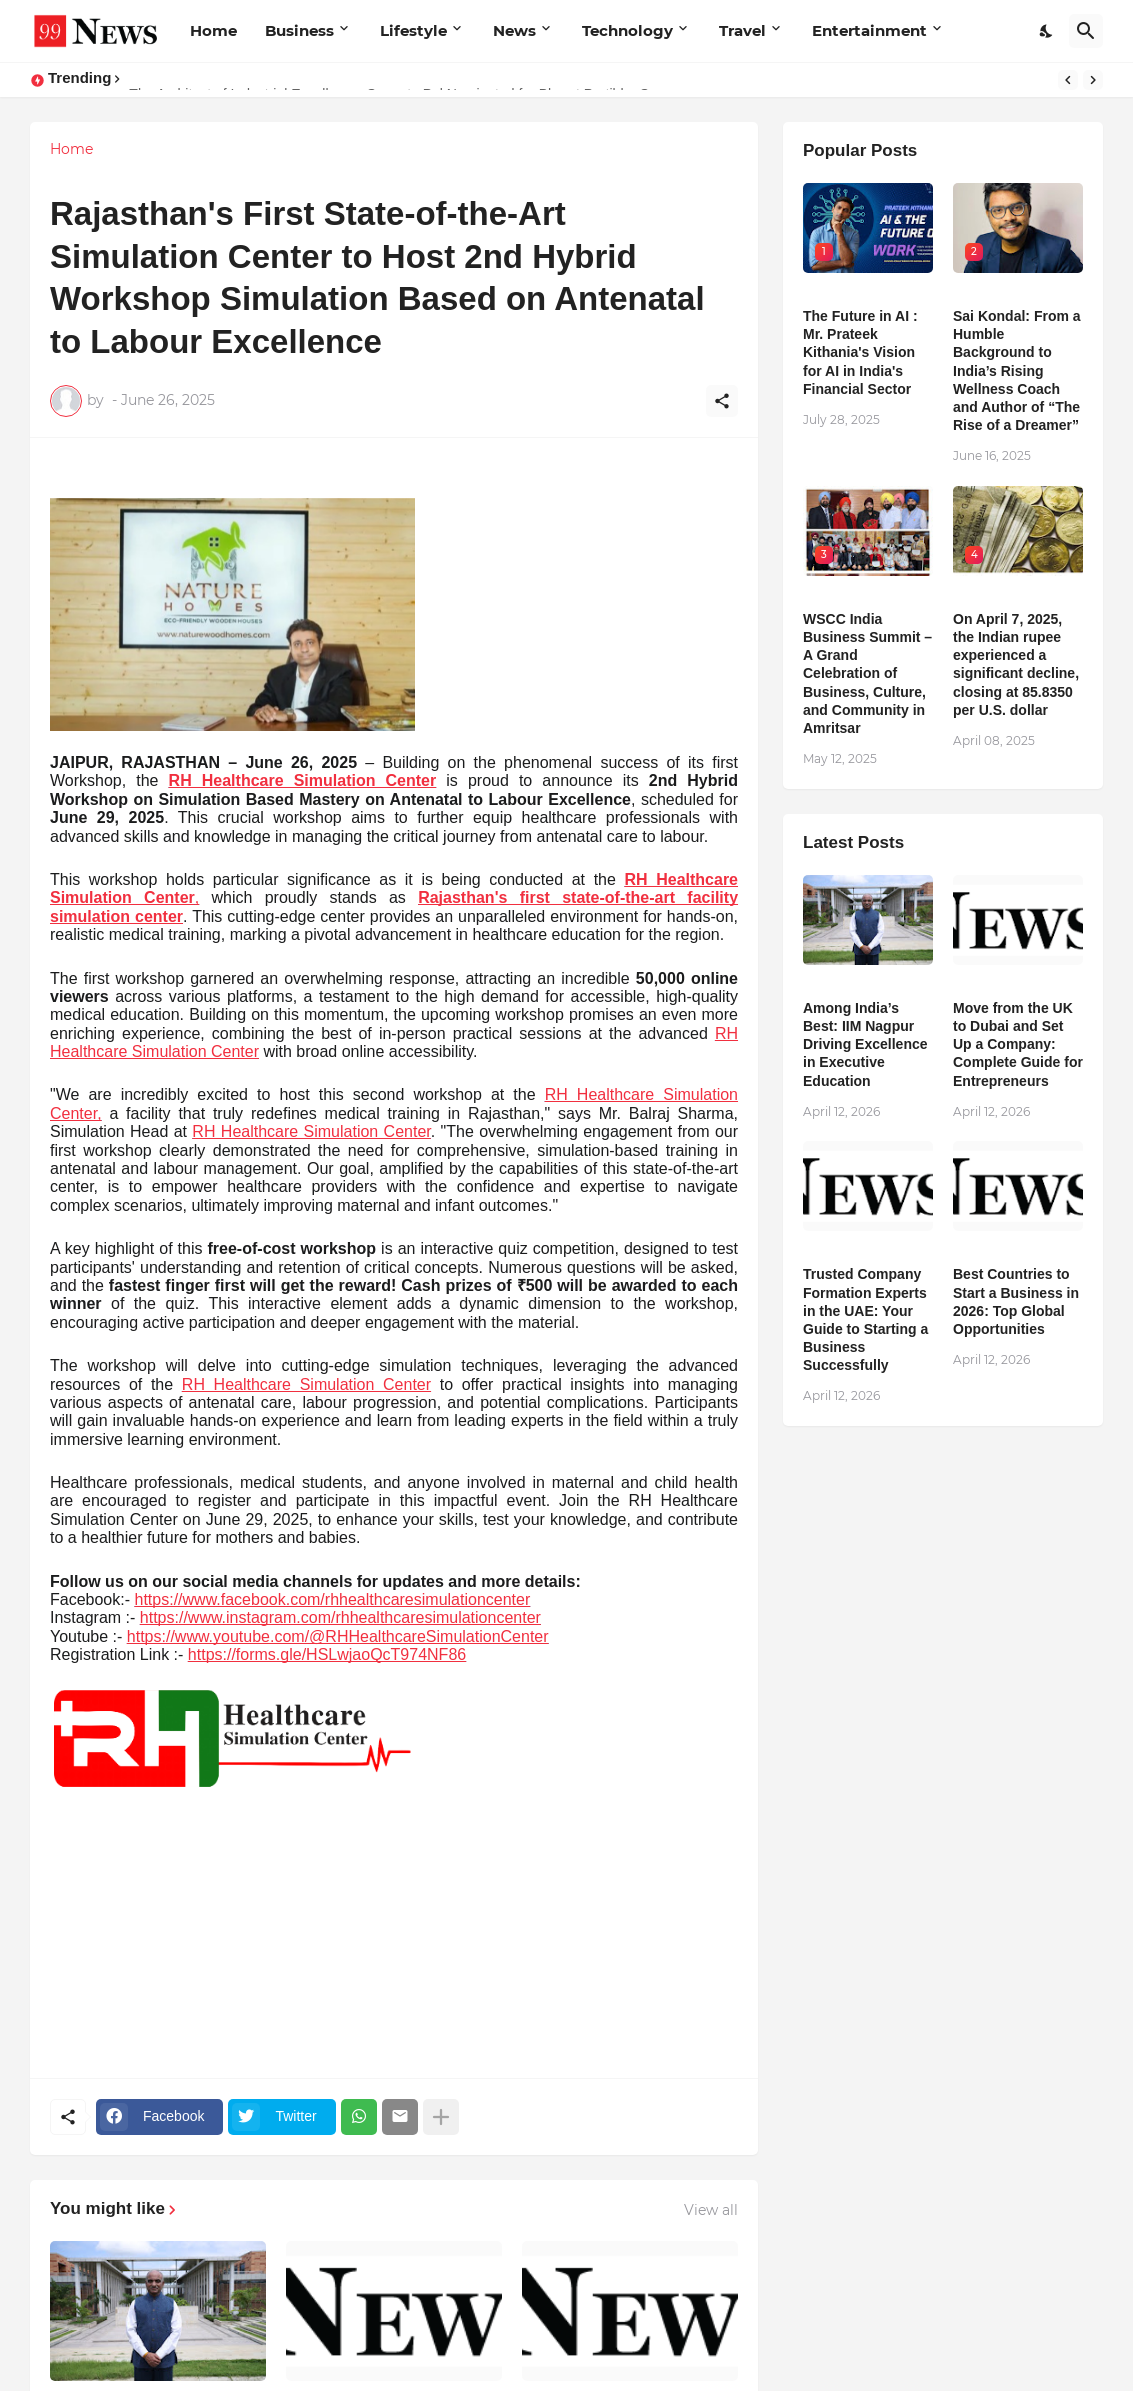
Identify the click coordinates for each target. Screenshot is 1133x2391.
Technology (627, 30)
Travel (742, 30)
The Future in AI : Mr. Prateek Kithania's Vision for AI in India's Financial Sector (860, 352)
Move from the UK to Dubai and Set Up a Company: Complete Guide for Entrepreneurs (1018, 1044)
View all (711, 2210)
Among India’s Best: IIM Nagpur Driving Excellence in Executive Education (865, 1044)
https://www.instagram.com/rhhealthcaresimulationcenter (340, 1617)
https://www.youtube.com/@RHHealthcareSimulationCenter (338, 1636)
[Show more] (441, 2117)
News (514, 30)
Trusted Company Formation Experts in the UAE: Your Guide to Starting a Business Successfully (865, 1319)
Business (299, 30)
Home (213, 30)
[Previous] (1068, 80)
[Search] (1086, 31)
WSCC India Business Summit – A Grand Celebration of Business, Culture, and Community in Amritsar (867, 673)
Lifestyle (413, 30)
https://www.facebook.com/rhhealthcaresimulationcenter (333, 1599)
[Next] (1093, 80)
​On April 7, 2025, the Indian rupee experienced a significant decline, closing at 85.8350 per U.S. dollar (1016, 664)
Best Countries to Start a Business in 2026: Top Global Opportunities (1016, 1301)
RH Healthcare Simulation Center (303, 780)
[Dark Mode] (1047, 31)
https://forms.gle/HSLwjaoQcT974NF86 (327, 1654)
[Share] (722, 401)
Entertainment (869, 30)
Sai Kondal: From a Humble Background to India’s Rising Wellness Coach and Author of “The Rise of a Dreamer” (1017, 370)
